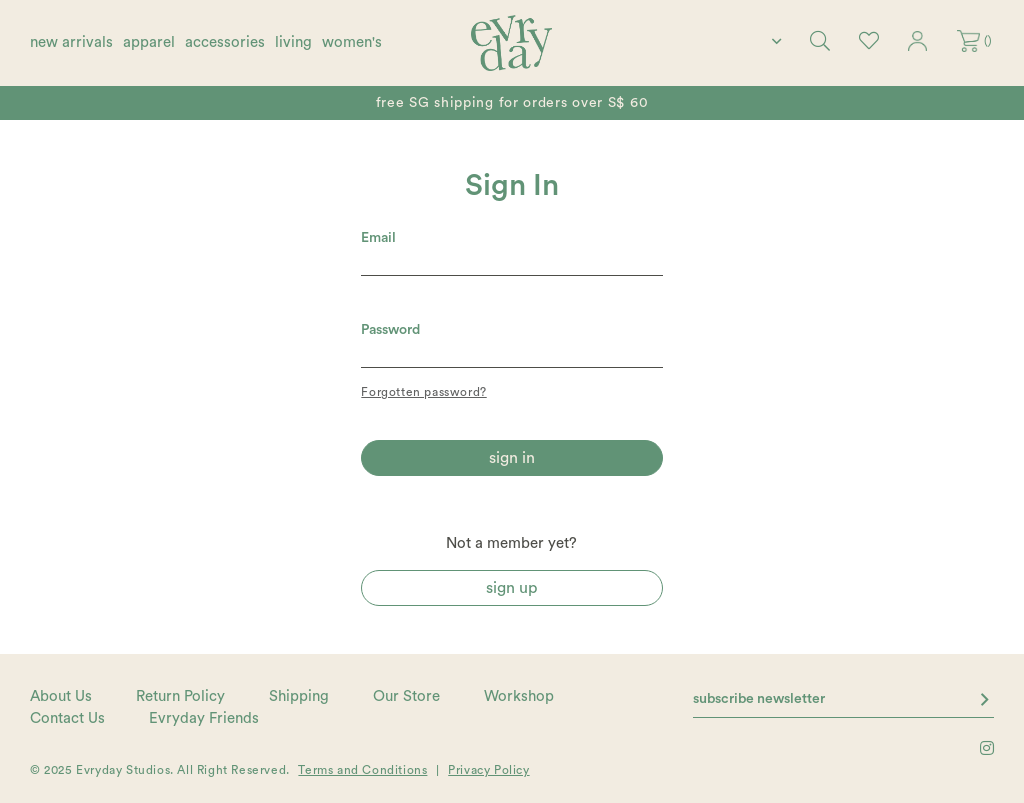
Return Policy (180, 696)
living (293, 42)
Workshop (519, 696)
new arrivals (71, 42)
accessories (225, 42)
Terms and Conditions (362, 770)
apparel (149, 42)
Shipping (299, 696)
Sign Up (511, 588)
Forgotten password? (423, 392)
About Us (61, 696)
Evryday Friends (204, 718)
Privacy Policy (488, 770)
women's (352, 42)
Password (390, 330)
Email (378, 238)
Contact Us (67, 718)
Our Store (406, 696)
